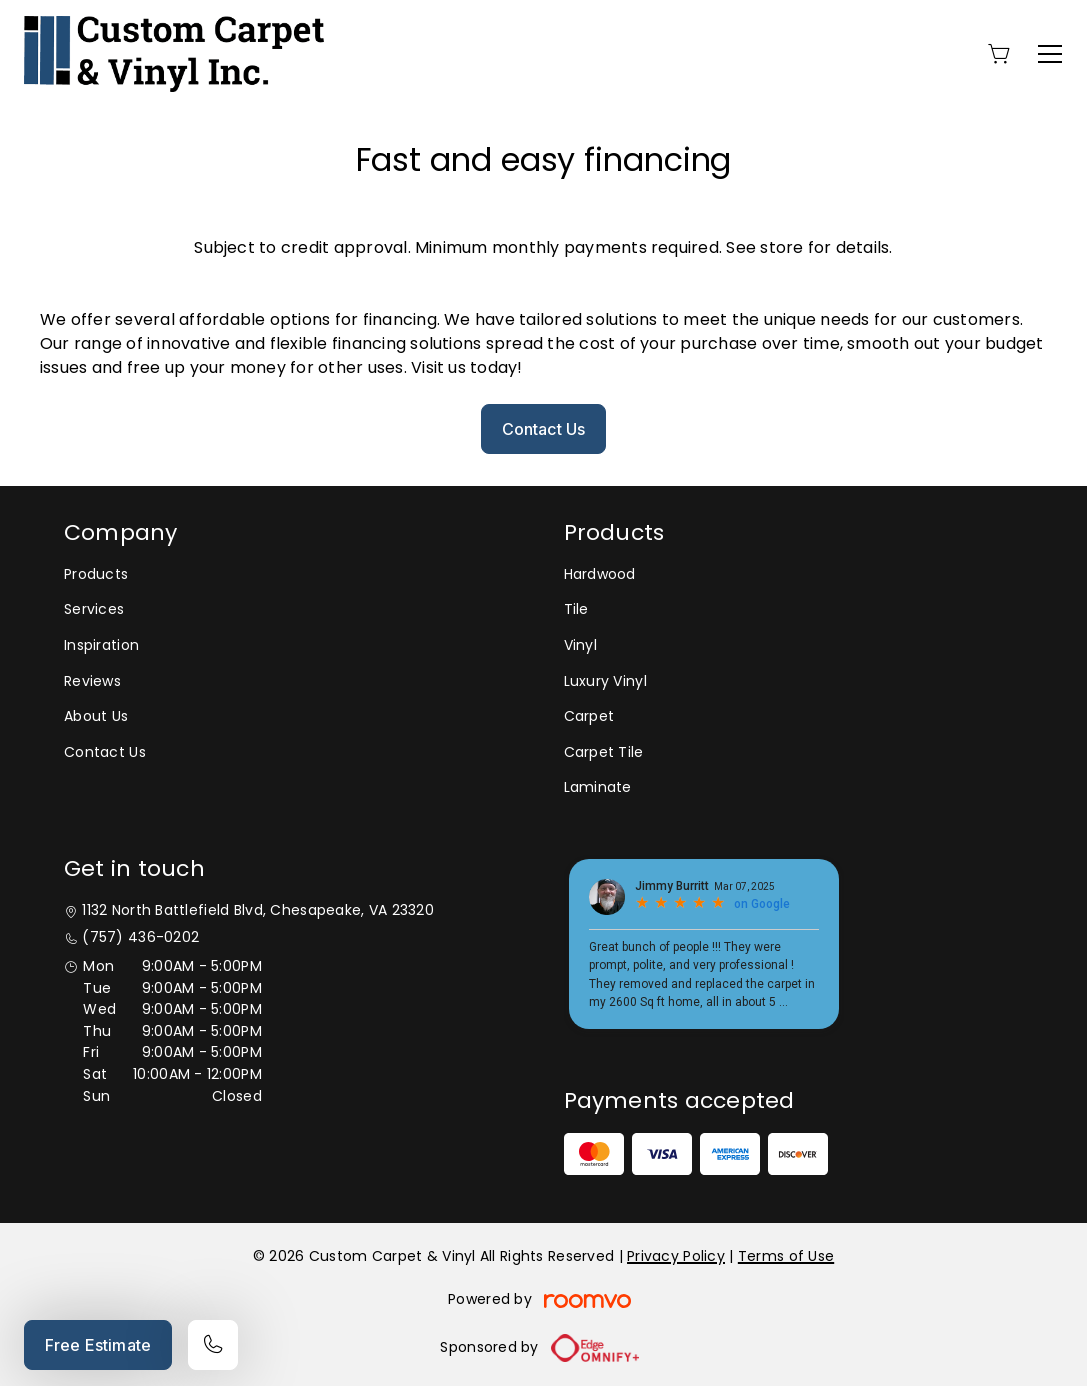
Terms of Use (786, 1256)
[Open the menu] (1050, 54)
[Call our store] (213, 1345)
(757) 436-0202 (140, 937)
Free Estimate (98, 1345)
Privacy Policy (676, 1256)
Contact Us (544, 429)
